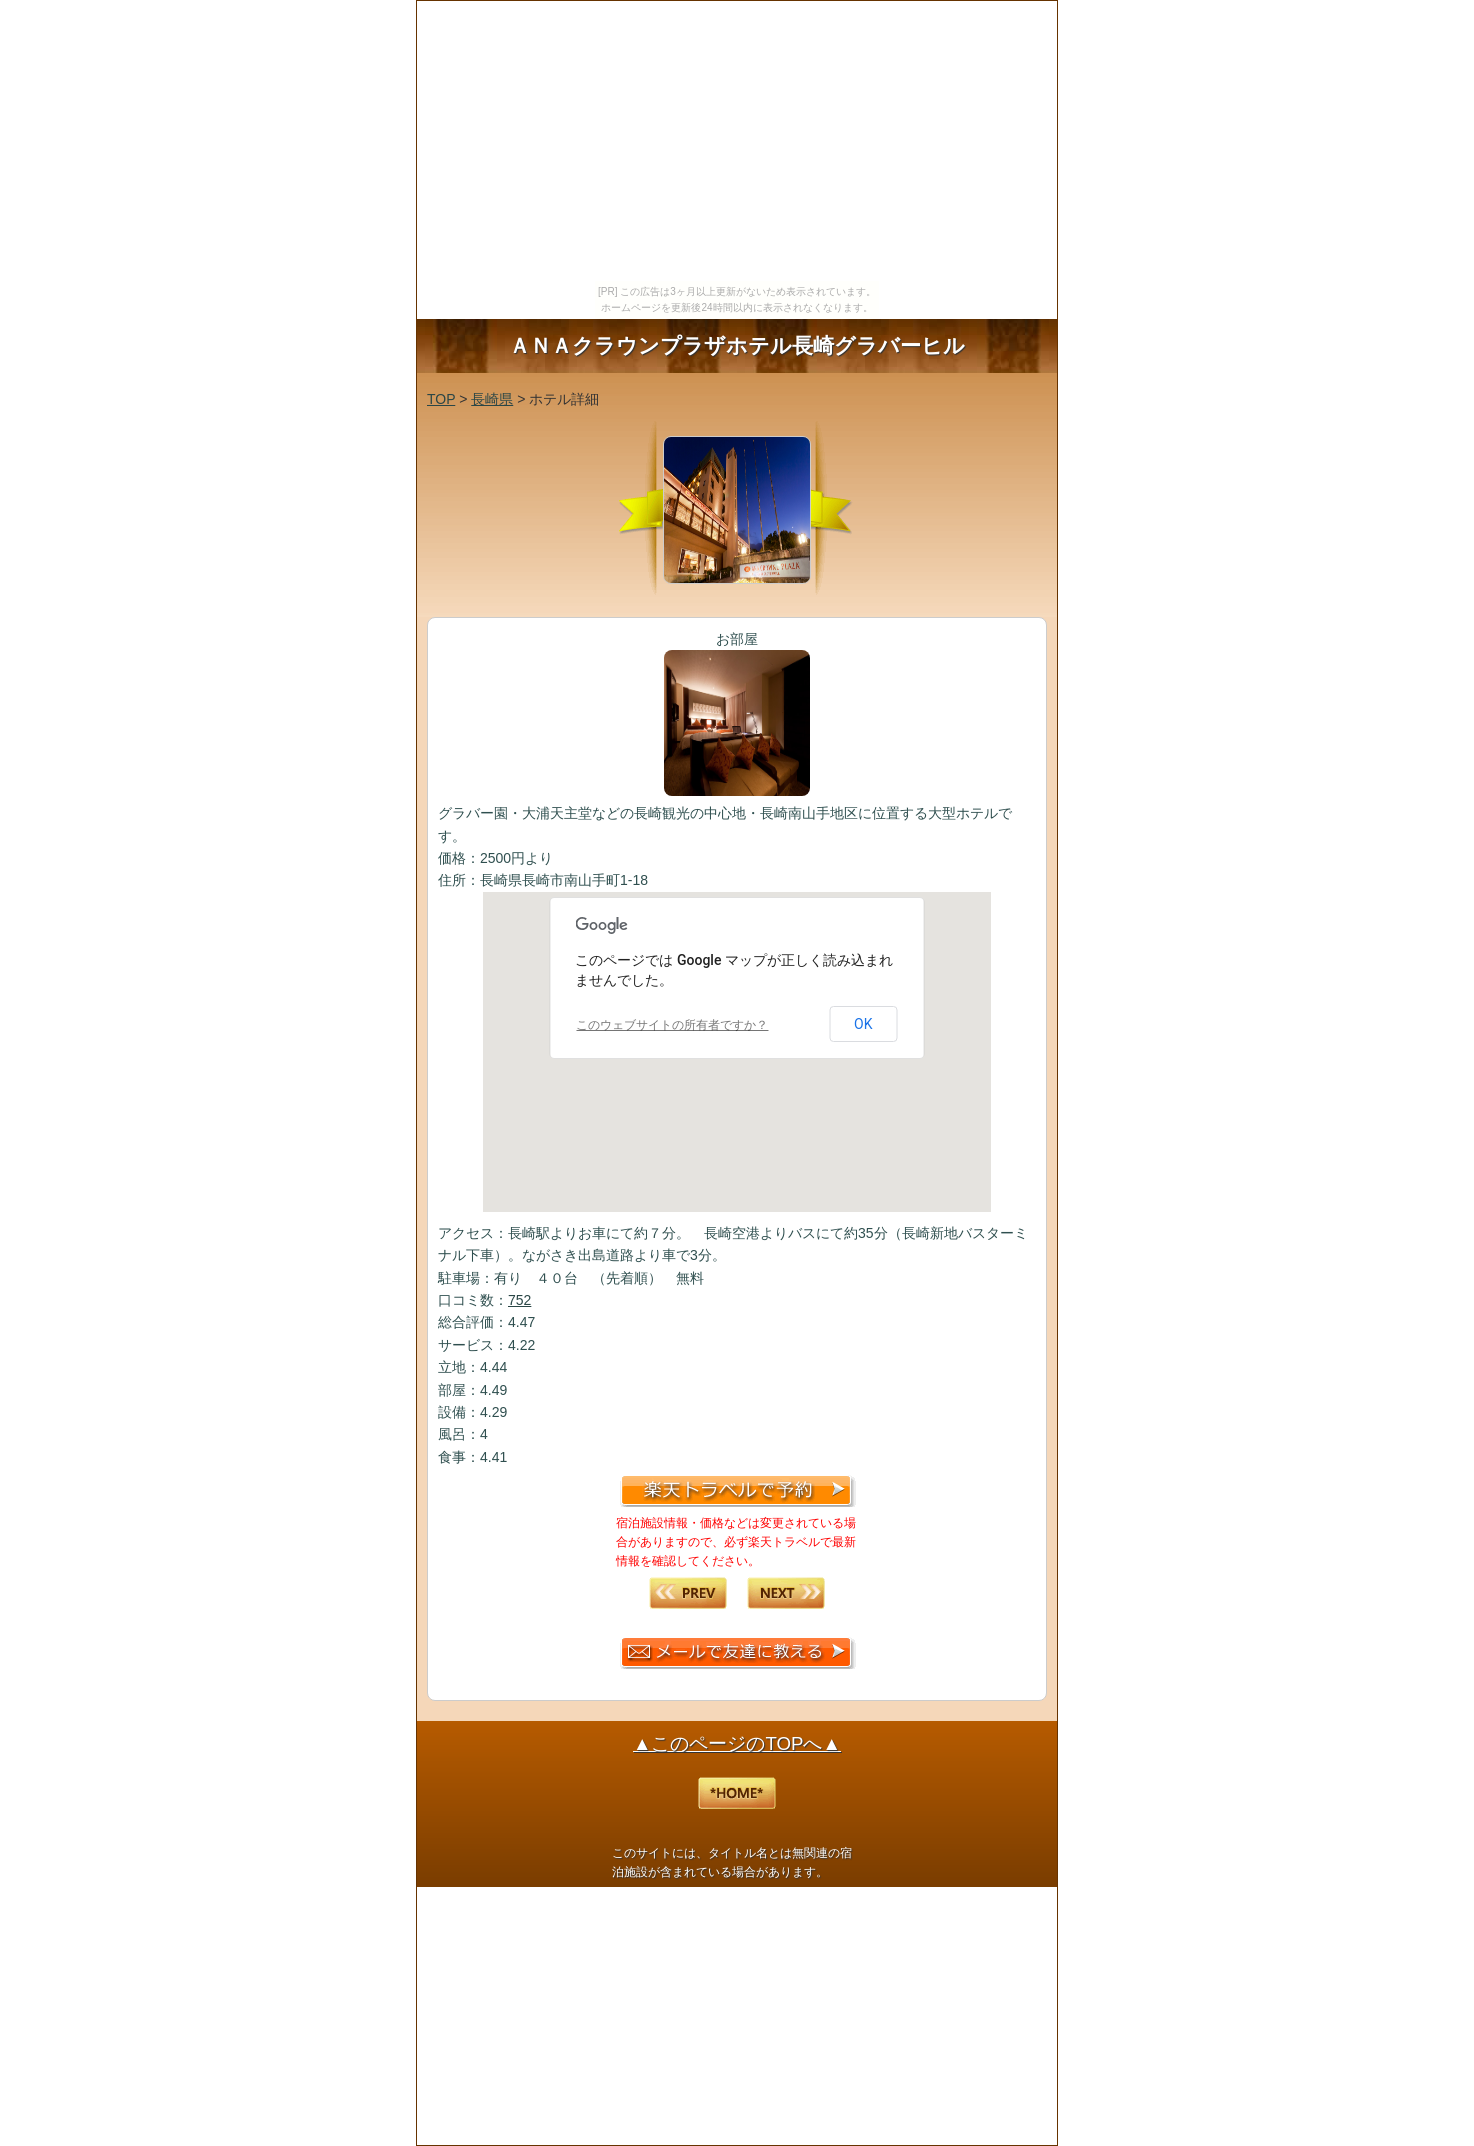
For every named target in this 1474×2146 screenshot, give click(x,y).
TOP (441, 399)
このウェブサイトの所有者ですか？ (672, 1025)
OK (863, 1024)
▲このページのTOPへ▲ (737, 1743)
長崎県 (492, 399)
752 (519, 1300)
